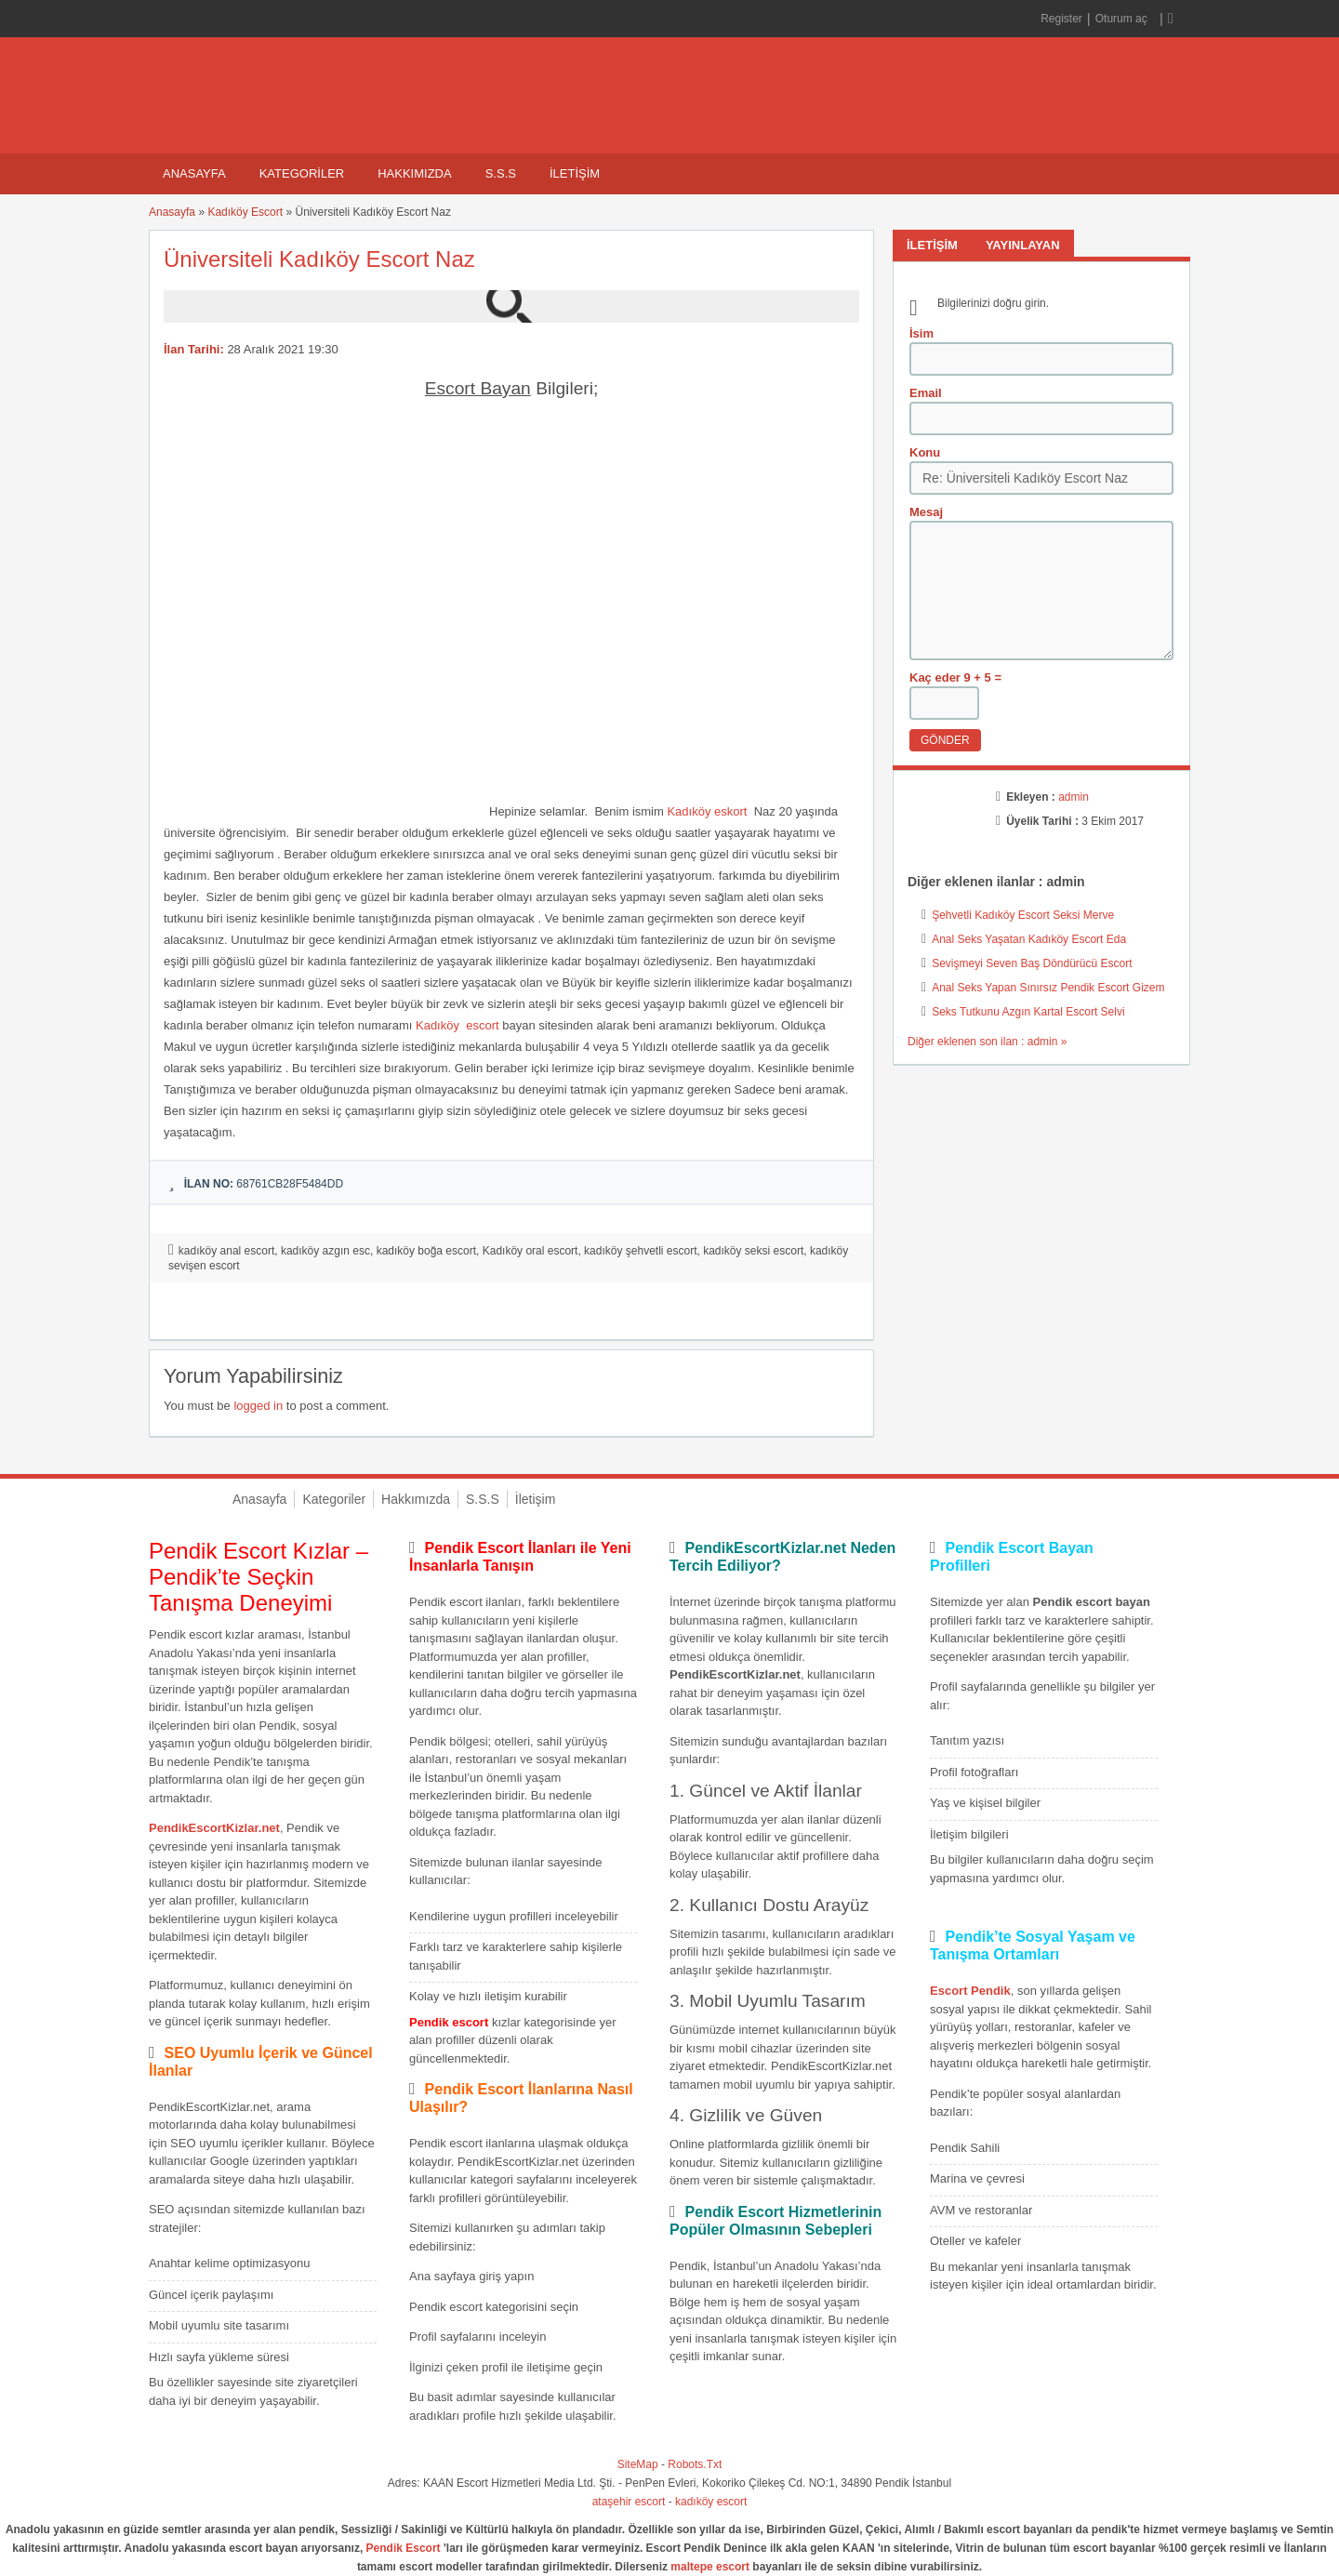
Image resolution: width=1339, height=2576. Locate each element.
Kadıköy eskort (707, 811)
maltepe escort (709, 2566)
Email (925, 393)
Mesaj (926, 512)
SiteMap (637, 2464)
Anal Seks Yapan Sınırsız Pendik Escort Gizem (1048, 987)
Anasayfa (194, 173)
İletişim (575, 173)
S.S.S (500, 173)
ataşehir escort (629, 2501)
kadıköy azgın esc (325, 1250)
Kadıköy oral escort (530, 1250)
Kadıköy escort (457, 1025)
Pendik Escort (403, 2548)
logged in (258, 1406)
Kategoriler (302, 173)
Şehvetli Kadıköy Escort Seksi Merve (1023, 915)
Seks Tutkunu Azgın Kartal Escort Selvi (1028, 1011)
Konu (924, 452)
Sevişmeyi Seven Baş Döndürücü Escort (1032, 963)
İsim (921, 333)
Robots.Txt (695, 2464)
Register (1061, 18)
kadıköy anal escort (226, 1250)
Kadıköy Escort (245, 212)
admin (1073, 796)
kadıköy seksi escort (753, 1250)
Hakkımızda (414, 173)
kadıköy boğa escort (426, 1250)
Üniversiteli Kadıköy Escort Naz (319, 259)
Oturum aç (1122, 18)
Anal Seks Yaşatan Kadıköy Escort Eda (1029, 939)
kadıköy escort (711, 2501)
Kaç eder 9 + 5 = (955, 677)
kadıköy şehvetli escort (640, 1250)
